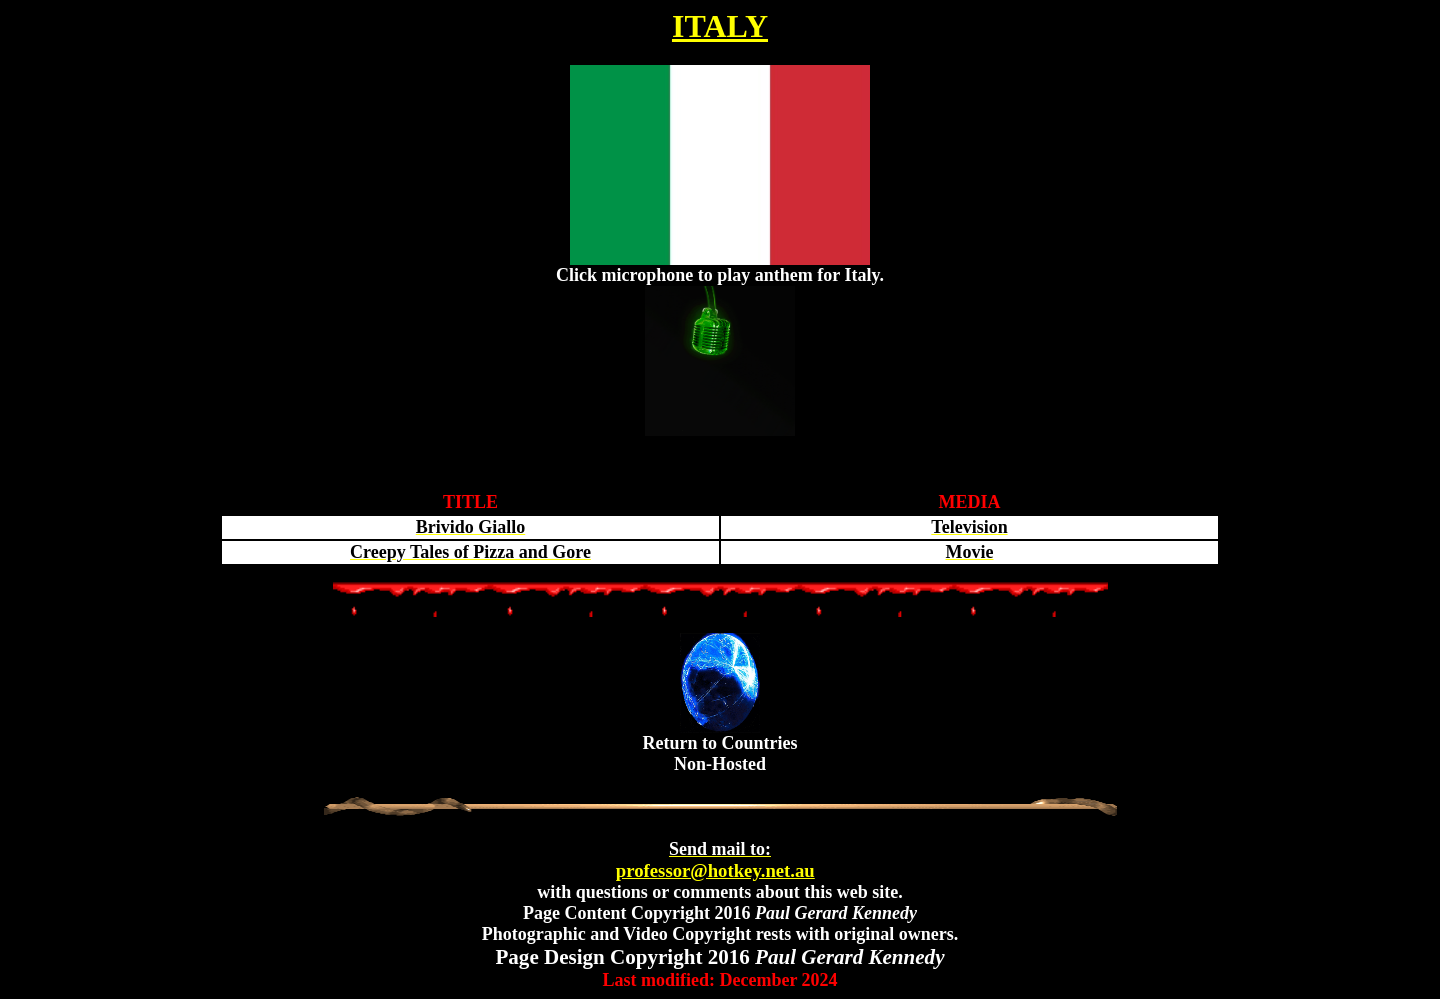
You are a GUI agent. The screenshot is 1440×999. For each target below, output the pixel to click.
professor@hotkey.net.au (715, 860)
